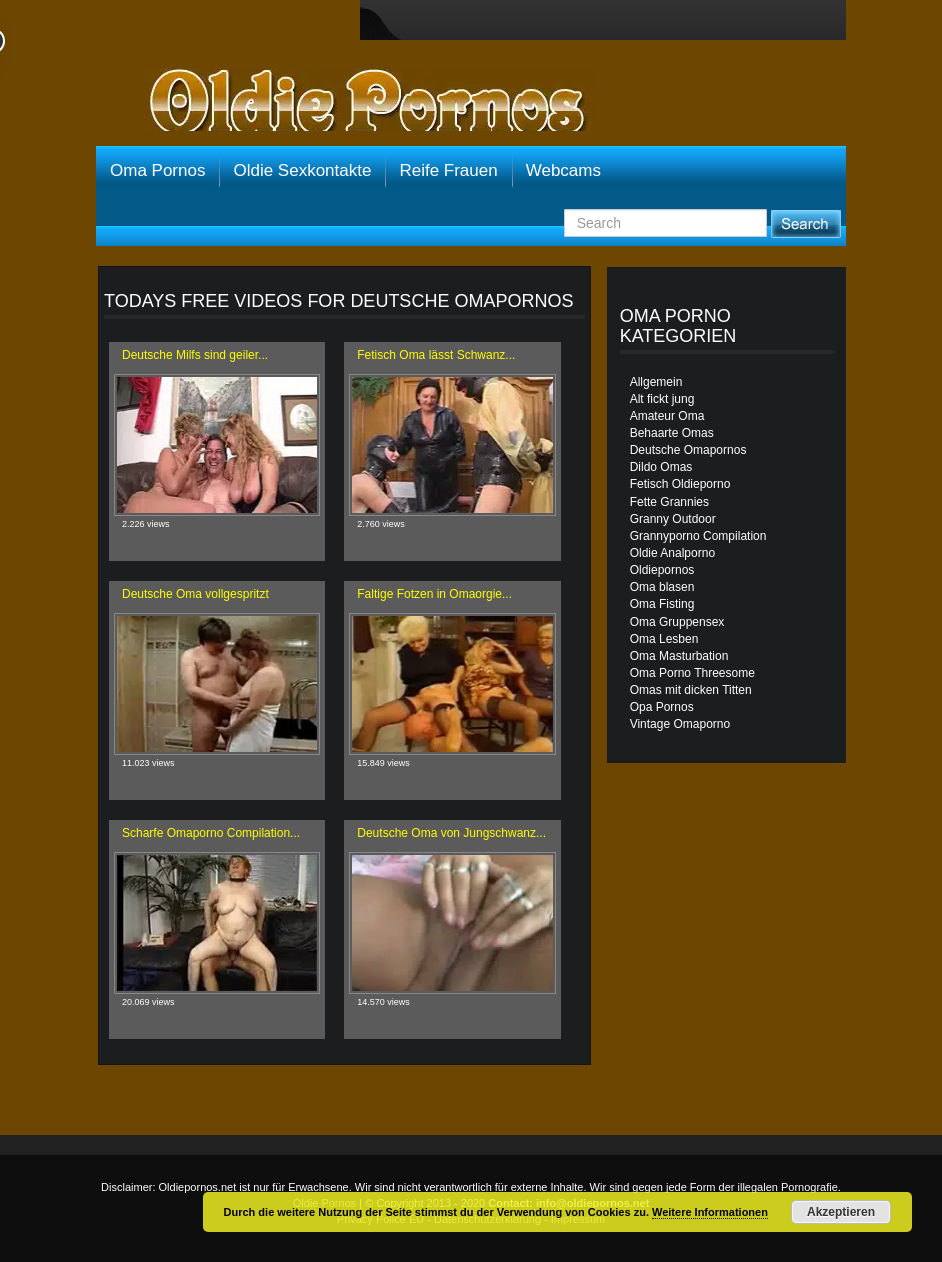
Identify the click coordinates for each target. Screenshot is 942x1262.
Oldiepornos (662, 570)
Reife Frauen (448, 170)
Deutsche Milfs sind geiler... (195, 355)
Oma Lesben (664, 639)
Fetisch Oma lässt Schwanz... (436, 355)
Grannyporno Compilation (698, 536)
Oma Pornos (157, 170)
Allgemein (656, 382)
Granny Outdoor (673, 519)
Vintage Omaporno (680, 724)
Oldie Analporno (672, 553)
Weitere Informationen (710, 1212)
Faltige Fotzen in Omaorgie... (434, 594)
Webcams (563, 170)
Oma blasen (662, 587)
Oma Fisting (662, 604)
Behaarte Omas (672, 433)
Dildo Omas (661, 467)
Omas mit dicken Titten (691, 690)
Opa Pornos (662, 707)
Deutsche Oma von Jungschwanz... (451, 833)
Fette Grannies (669, 502)
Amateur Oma (667, 416)
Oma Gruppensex (677, 622)
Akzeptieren (841, 1212)
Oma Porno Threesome (692, 673)
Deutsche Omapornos (688, 450)
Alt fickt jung (662, 399)
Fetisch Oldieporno (680, 484)
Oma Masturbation (679, 656)
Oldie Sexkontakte (302, 170)
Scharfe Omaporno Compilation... (211, 833)
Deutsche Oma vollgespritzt (195, 594)
